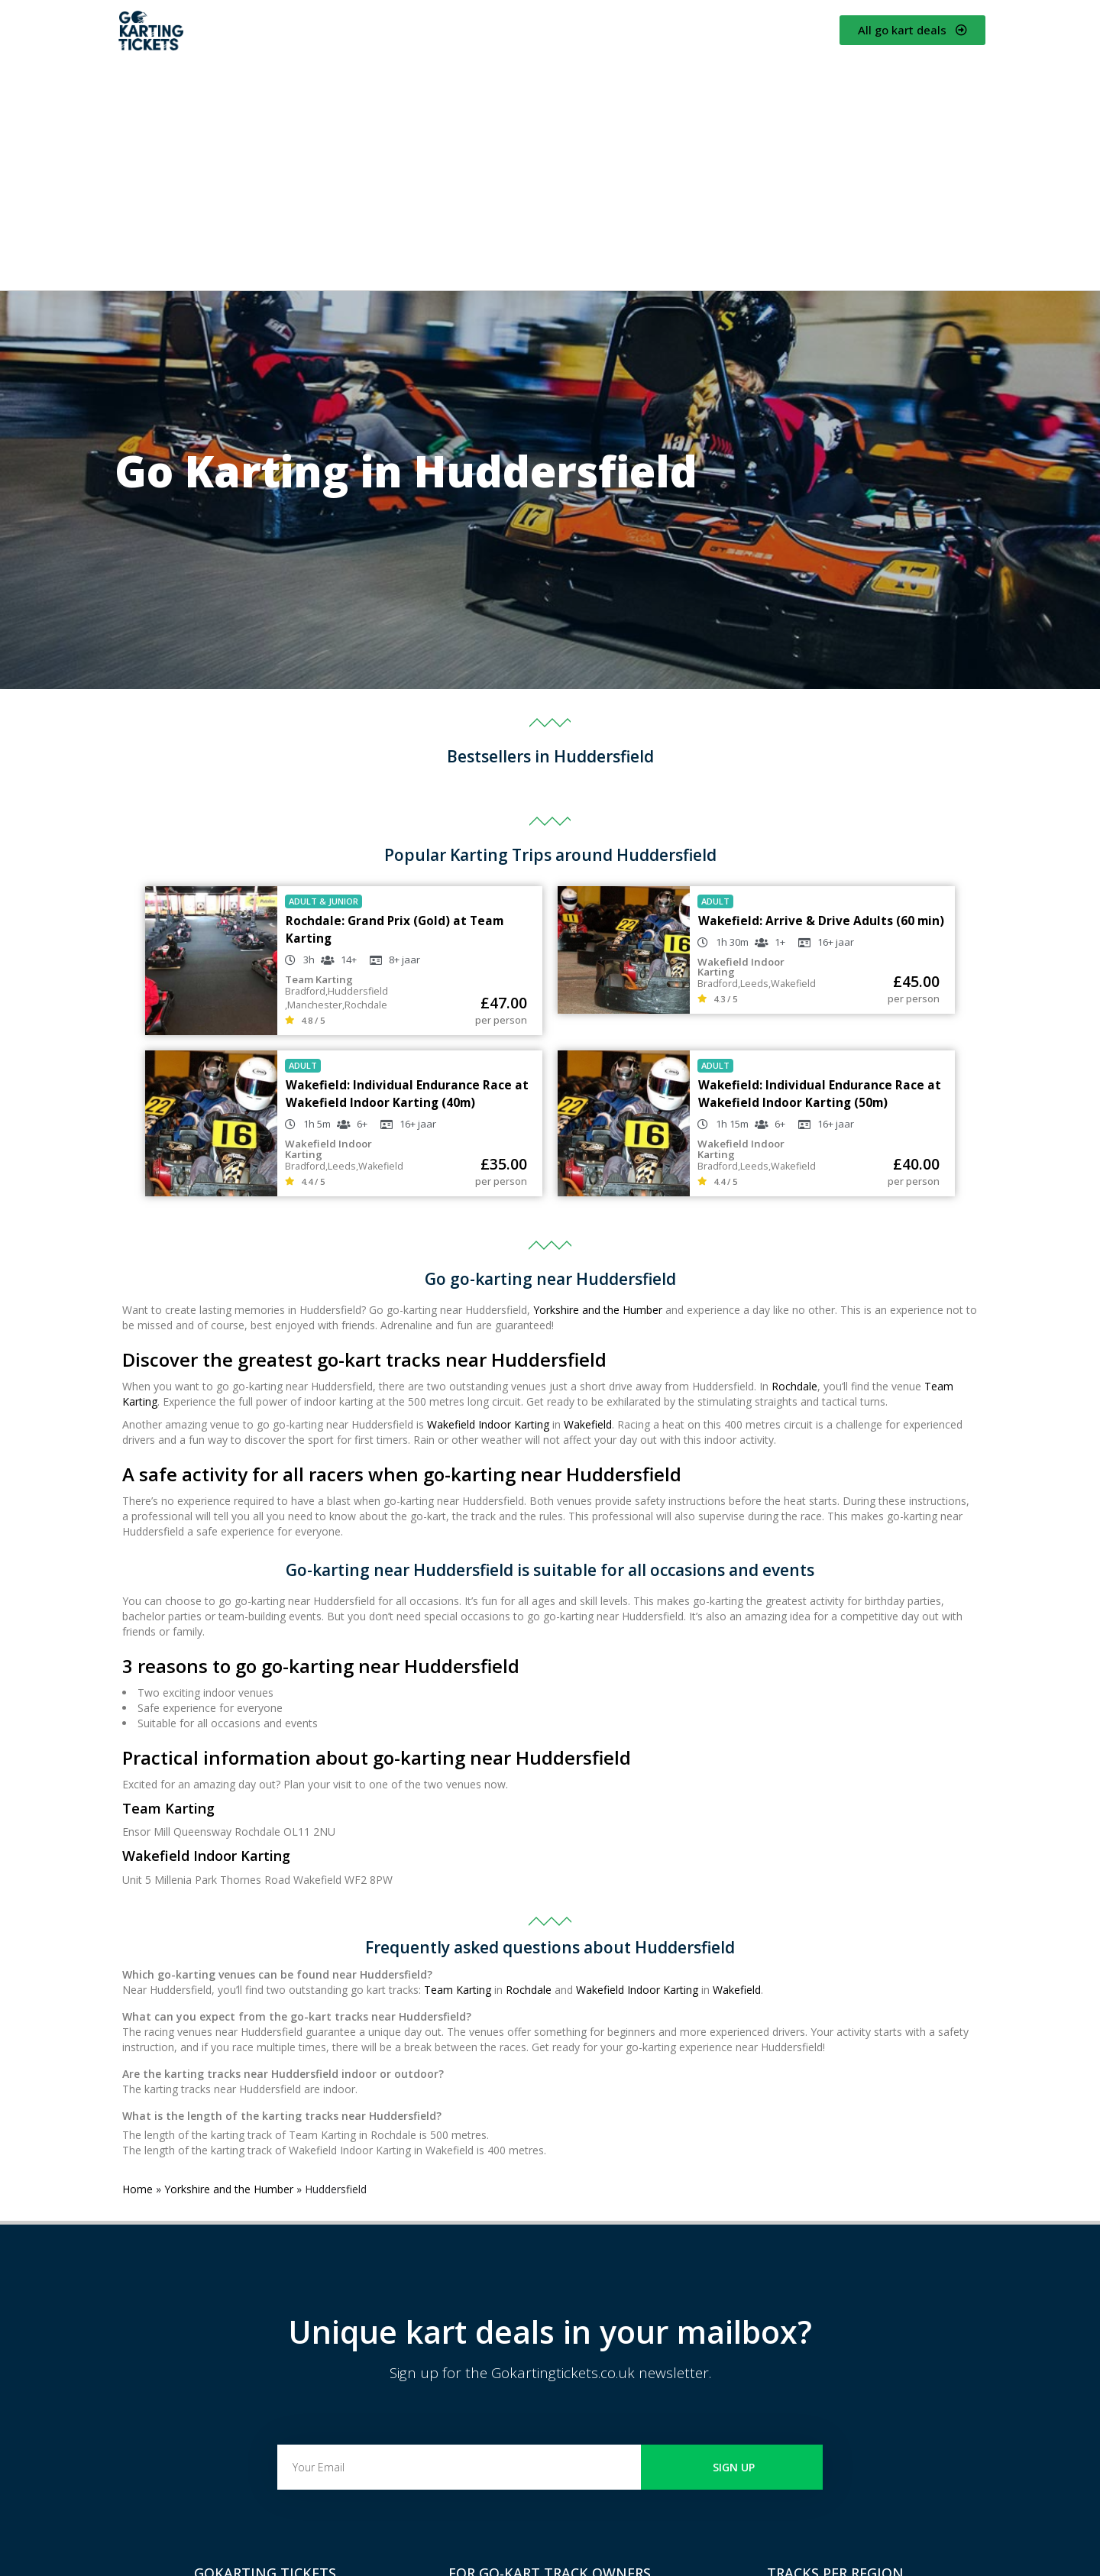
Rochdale (794, 1386)
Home (137, 2189)
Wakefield (588, 1424)
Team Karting (457, 1989)
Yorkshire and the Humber (597, 1310)
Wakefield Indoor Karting (488, 1424)
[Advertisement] (550, 172)
